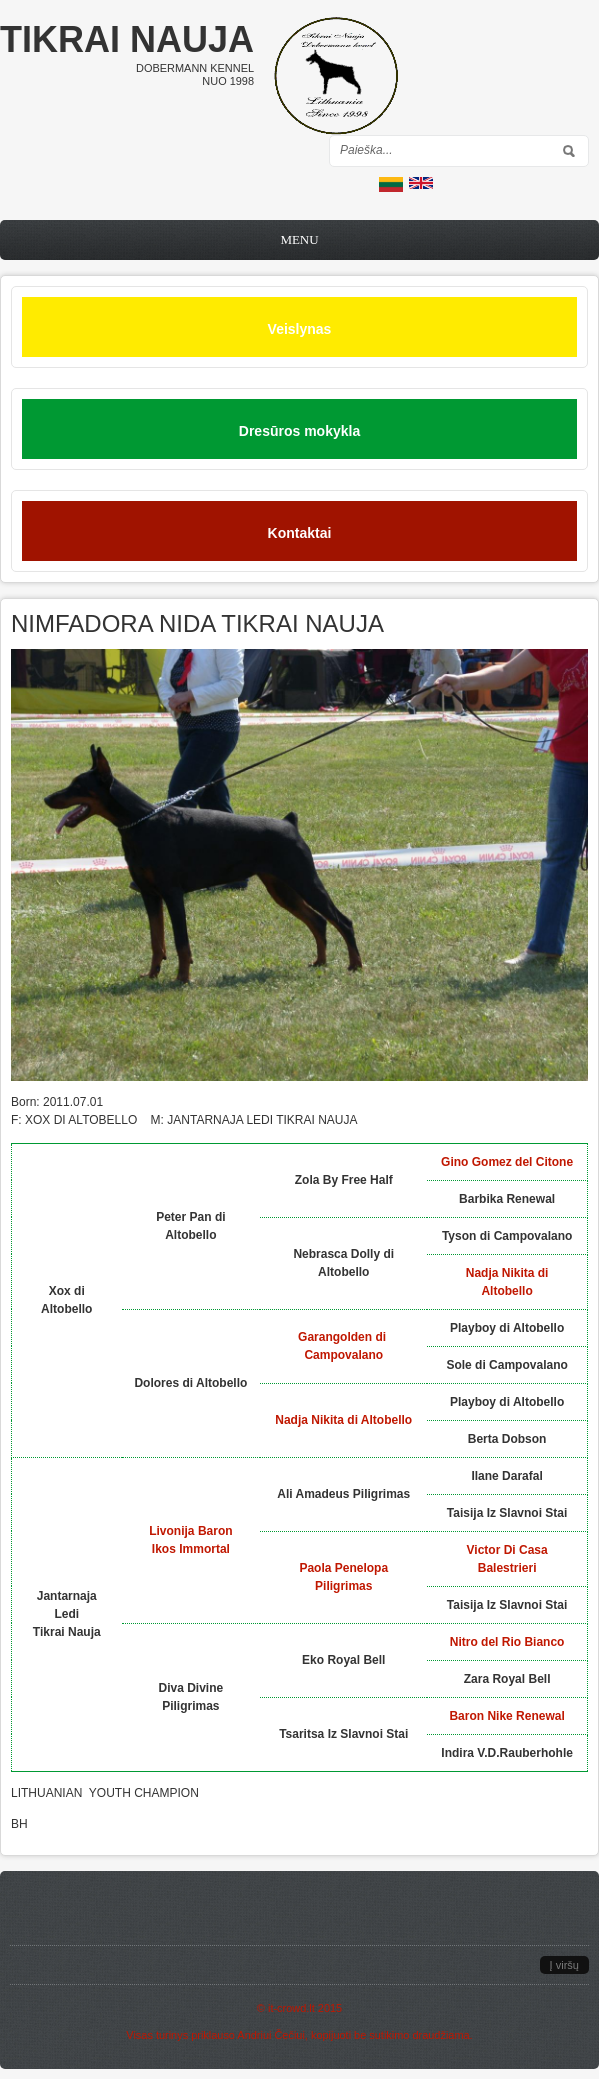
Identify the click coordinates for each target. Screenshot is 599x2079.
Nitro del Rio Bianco (507, 1642)
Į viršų (564, 1965)
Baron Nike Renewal (506, 1716)
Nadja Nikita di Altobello (343, 1420)
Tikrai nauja (127, 39)
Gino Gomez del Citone (507, 1162)
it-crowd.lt (291, 2008)
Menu (299, 239)
